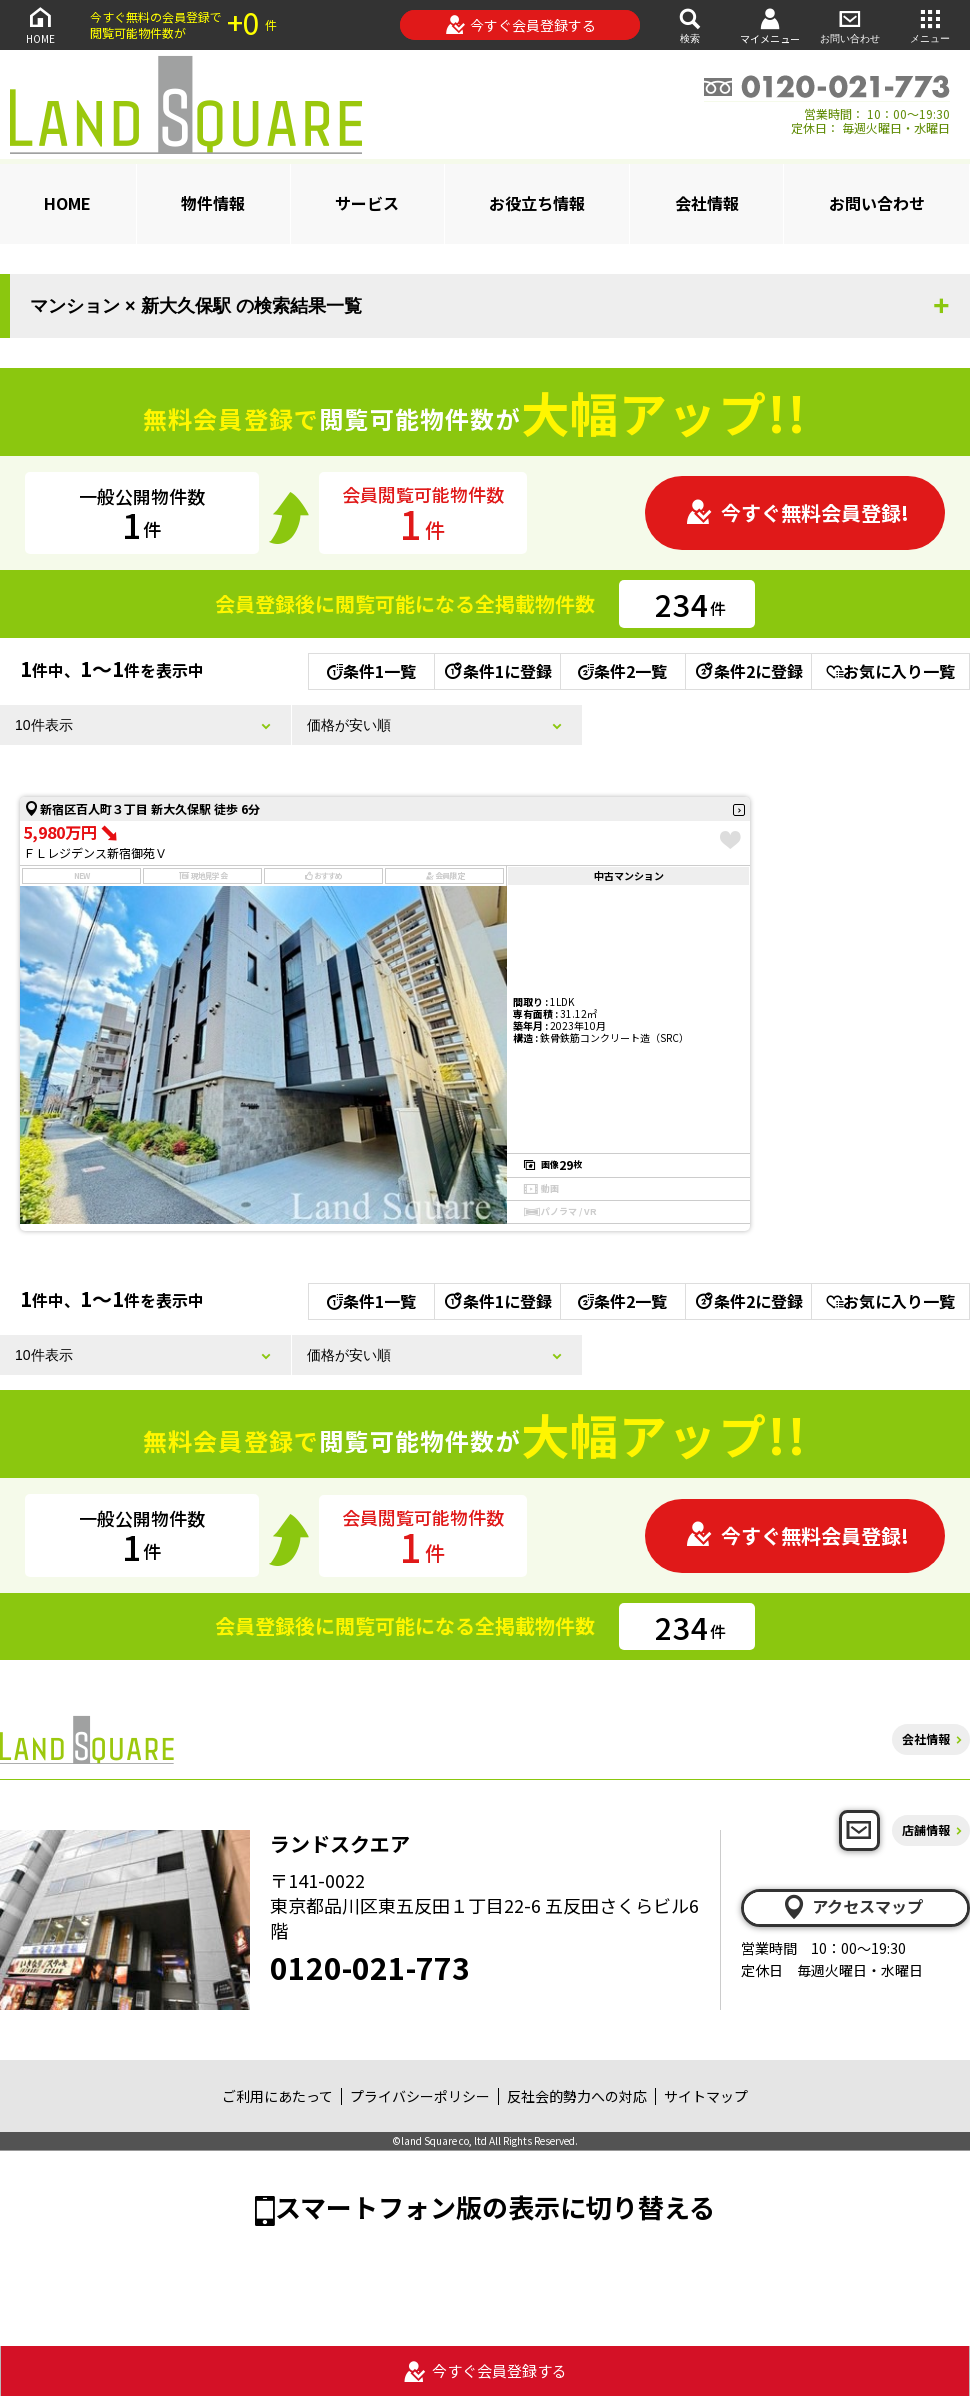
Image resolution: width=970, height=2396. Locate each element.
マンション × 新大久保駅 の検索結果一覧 (196, 306)
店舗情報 (926, 1829)
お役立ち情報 (537, 203)
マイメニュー (770, 25)
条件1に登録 (497, 671)
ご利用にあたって (277, 2096)
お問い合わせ (850, 24)
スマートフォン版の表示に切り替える (495, 2206)
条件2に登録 (748, 671)
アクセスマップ (852, 1907)
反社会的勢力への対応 (577, 2096)
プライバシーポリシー (420, 2096)
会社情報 (707, 203)
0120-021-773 (370, 1967)
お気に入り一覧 (890, 671)
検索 (690, 24)
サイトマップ (706, 2096)
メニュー (930, 24)
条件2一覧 (622, 671)
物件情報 (213, 203)
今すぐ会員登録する (520, 25)
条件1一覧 (371, 671)
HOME (40, 24)
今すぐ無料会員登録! (797, 512)
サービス (367, 203)
